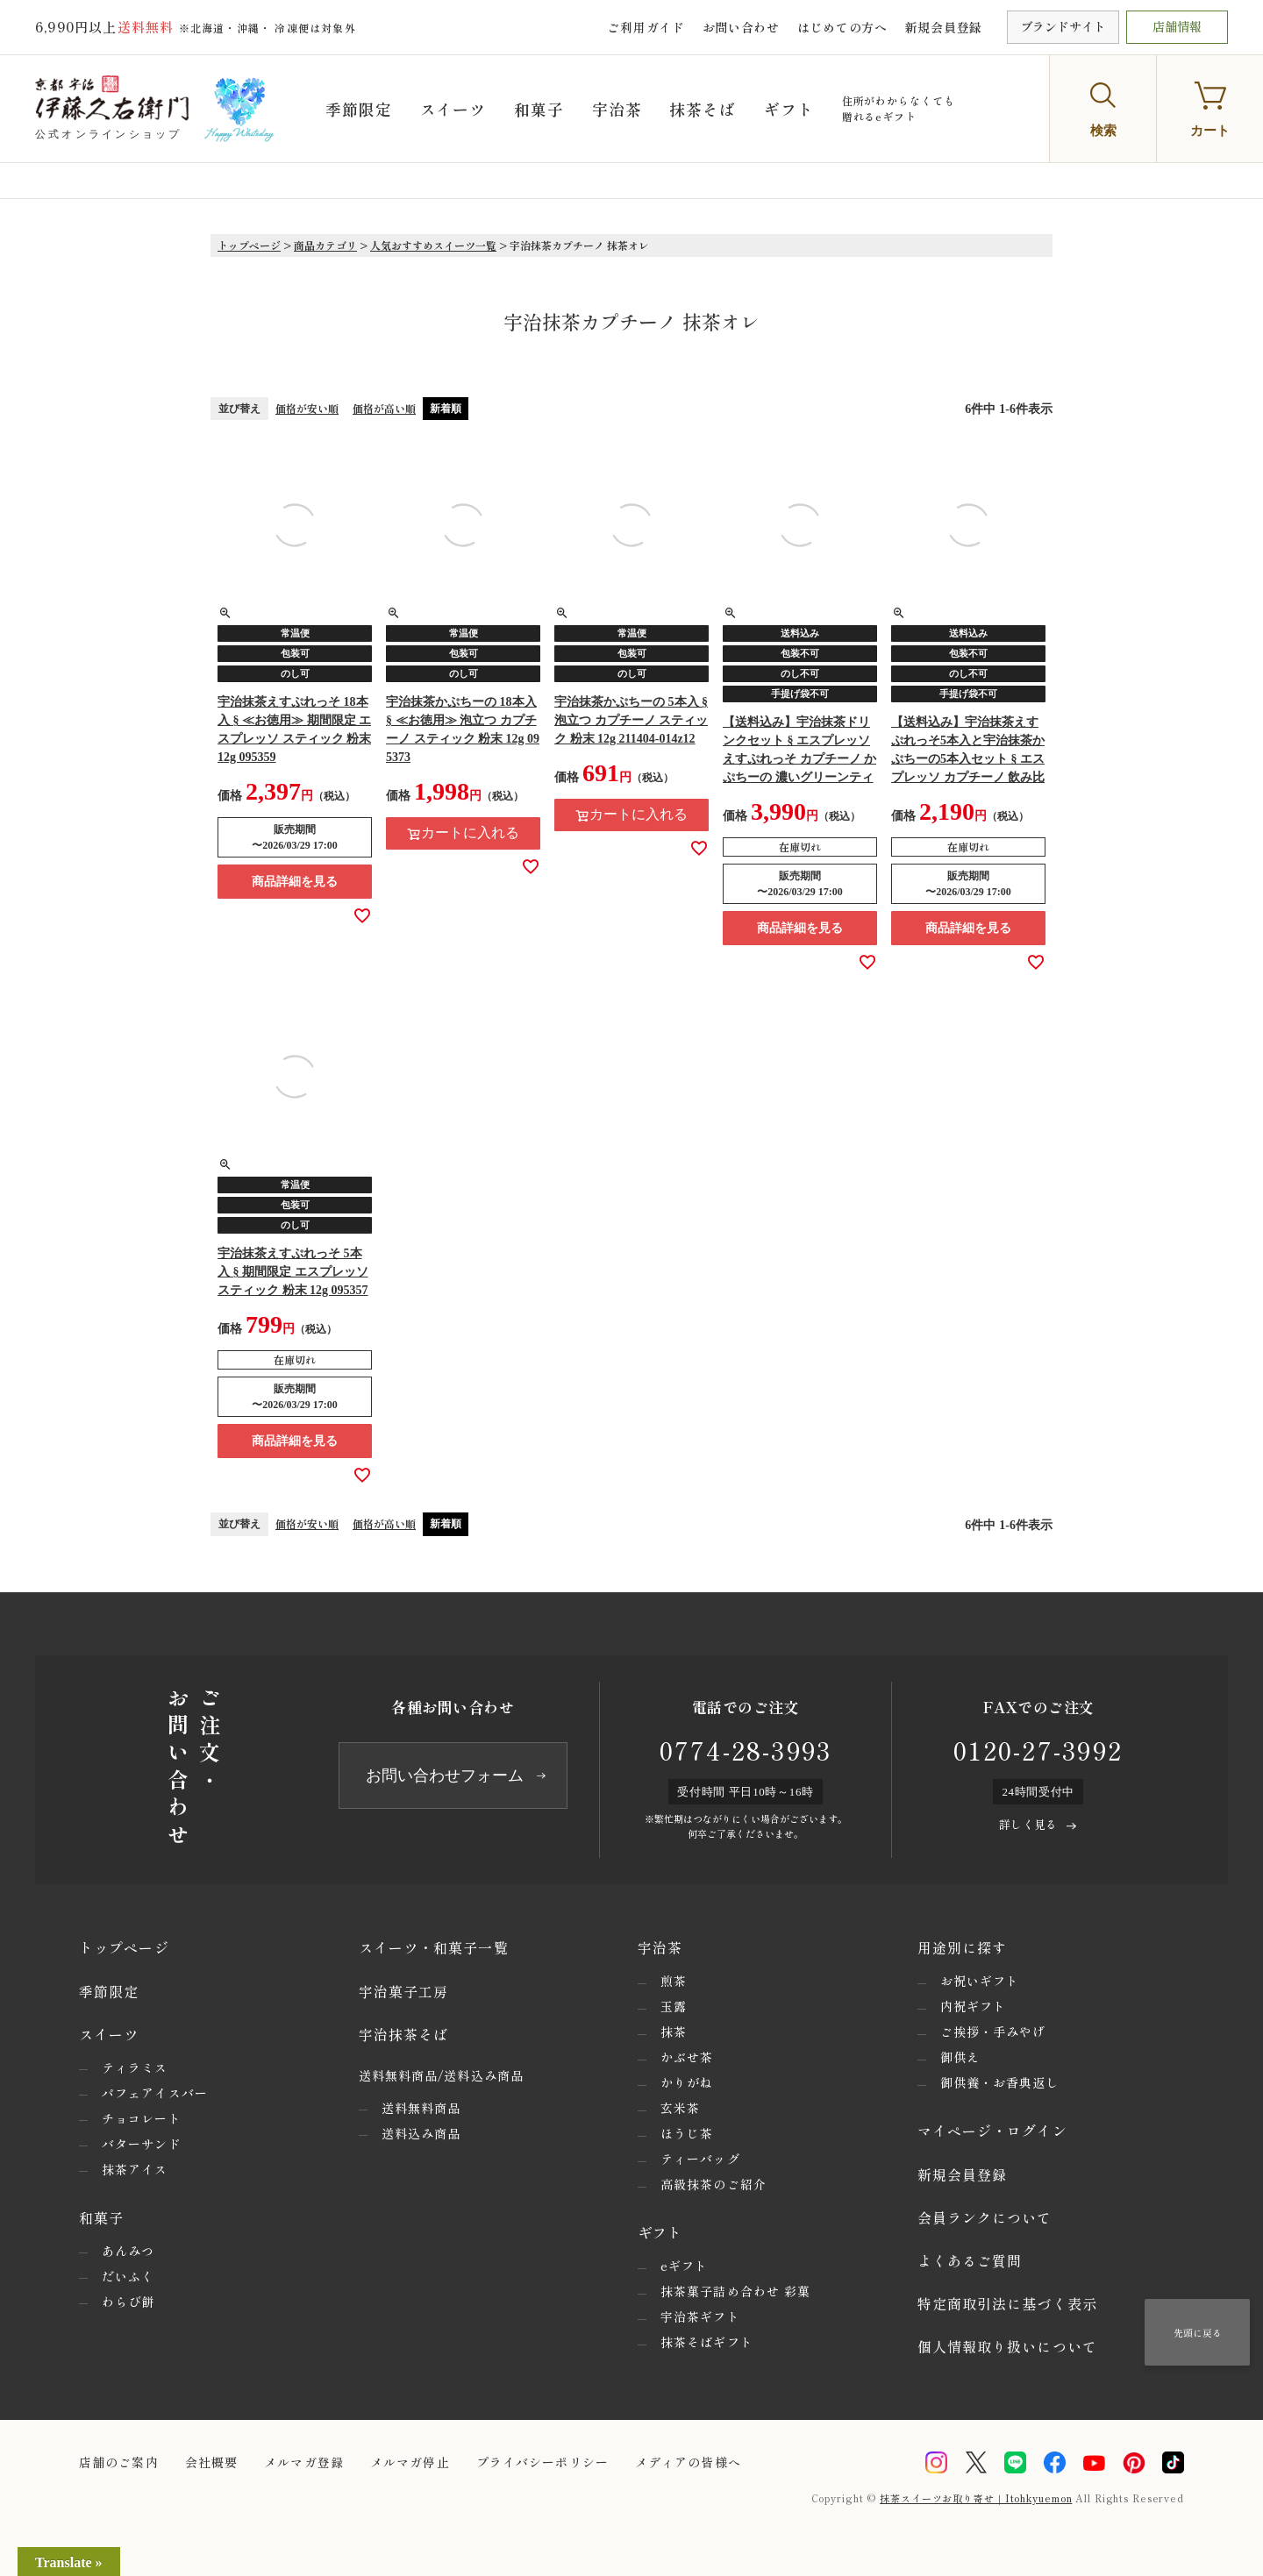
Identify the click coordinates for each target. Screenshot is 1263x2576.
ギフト (795, 108)
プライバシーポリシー (542, 2462)
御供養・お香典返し (1000, 2082)
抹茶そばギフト (706, 2342)
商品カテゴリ (325, 245)
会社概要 (211, 2462)
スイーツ (458, 108)
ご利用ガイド (645, 27)
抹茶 (673, 2031)
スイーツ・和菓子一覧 (434, 1947)
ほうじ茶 (686, 2133)
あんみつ (128, 2250)
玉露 (673, 2006)
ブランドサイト (1063, 26)
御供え (960, 2057)
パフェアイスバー (155, 2093)
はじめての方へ (842, 27)
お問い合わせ (741, 27)
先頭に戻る (1198, 2332)
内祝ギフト (973, 2006)
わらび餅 (128, 2301)
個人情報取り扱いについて (1007, 2346)
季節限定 (365, 108)
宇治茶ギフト (700, 2316)
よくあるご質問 (970, 2260)
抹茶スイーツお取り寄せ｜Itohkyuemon (976, 2498)
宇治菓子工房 (404, 1991)
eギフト (684, 2265)
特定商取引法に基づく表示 (1007, 2303)
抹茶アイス (135, 2169)
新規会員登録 (943, 27)
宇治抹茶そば (404, 2034)
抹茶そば (708, 108)
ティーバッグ (700, 2158)
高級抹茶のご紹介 (713, 2184)
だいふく (128, 2276)
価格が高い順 (384, 408)
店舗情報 (1177, 26)
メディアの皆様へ (688, 2462)
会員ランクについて (984, 2217)
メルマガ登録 (304, 2462)
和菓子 (545, 108)
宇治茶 (622, 108)
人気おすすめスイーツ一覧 (433, 245)
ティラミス (135, 2067)
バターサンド (142, 2144)
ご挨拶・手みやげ (993, 2031)
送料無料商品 (421, 2108)
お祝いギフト (980, 1980)
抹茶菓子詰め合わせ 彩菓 (735, 2291)
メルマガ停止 (410, 2462)
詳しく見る (1028, 1824)
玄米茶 (680, 2108)
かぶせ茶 (686, 2057)
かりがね (686, 2082)
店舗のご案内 (119, 2462)
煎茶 (673, 1980)
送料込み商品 (421, 2133)
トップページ (249, 245)
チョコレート (142, 2118)
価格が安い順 (307, 408)
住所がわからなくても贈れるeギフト (903, 108)
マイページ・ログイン (992, 2130)
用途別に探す (962, 1947)
